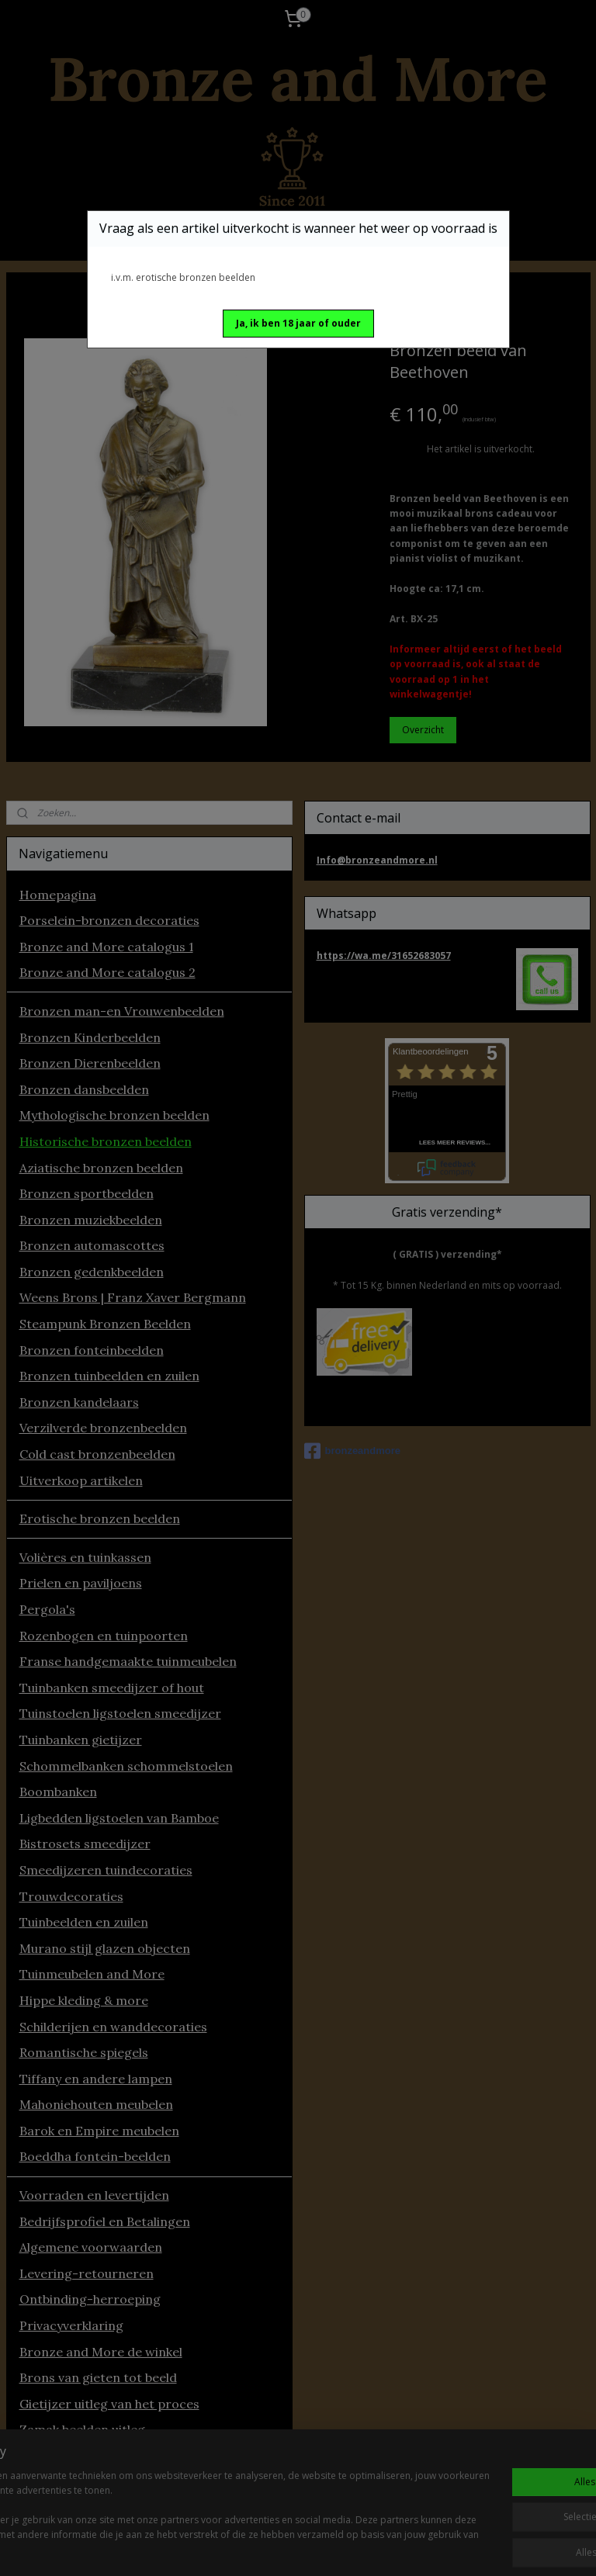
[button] (298, 324)
